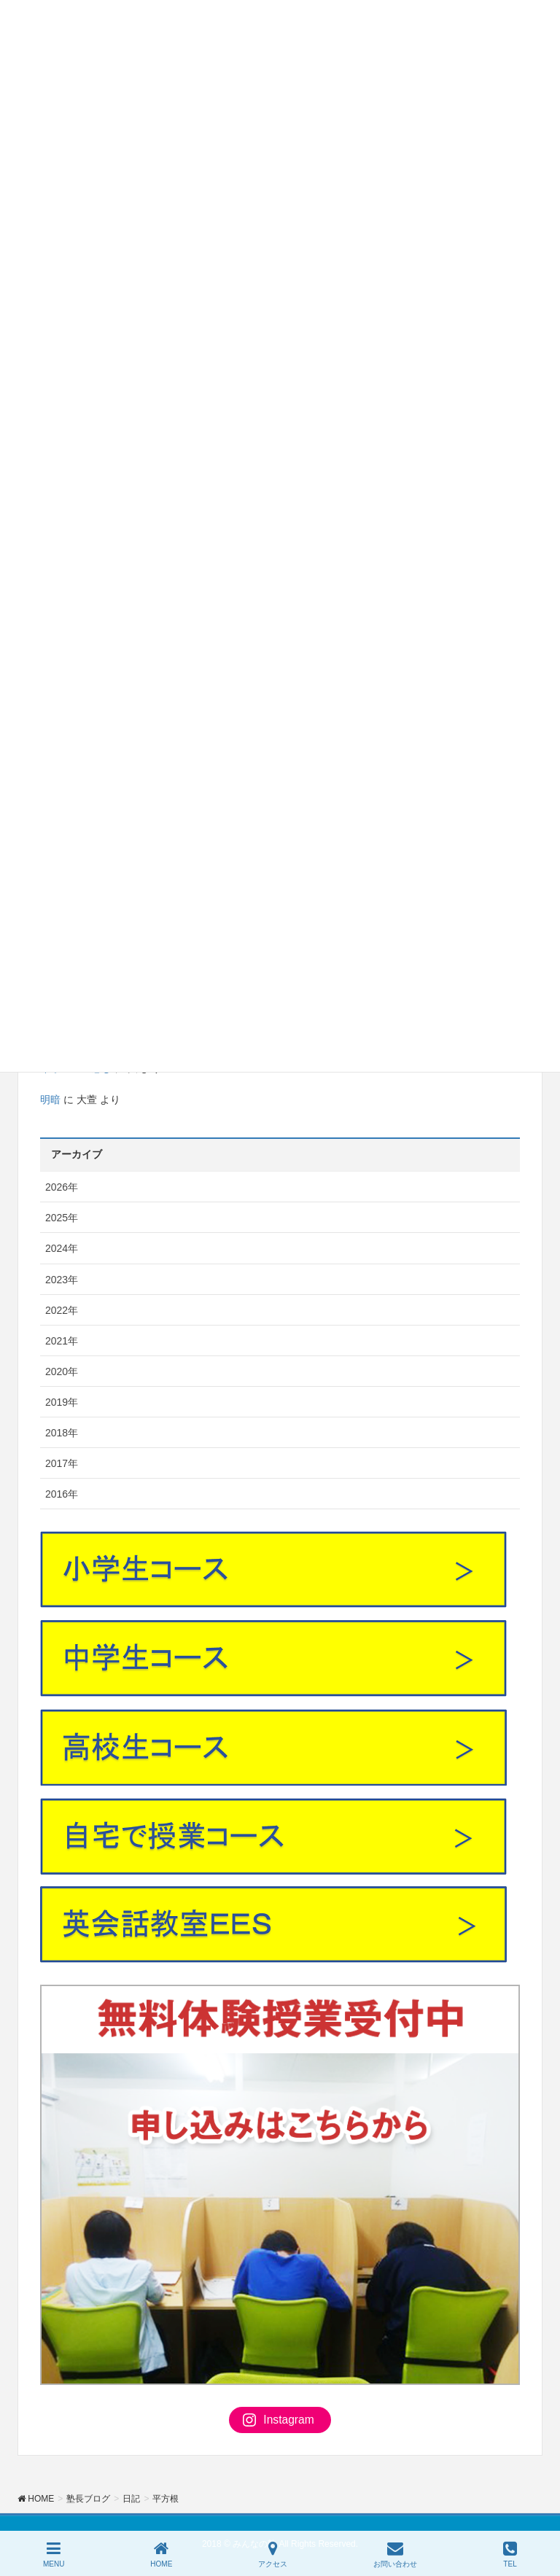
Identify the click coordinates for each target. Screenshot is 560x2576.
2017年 (61, 1463)
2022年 (61, 1310)
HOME (161, 2554)
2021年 (61, 1341)
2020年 (61, 1371)
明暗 (50, 1099)
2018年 (61, 1433)
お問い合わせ (395, 2554)
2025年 (61, 1217)
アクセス (272, 2554)
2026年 (61, 1187)
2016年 (61, 1494)
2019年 (61, 1402)
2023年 (61, 1279)
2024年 (61, 1248)
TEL (510, 2554)
